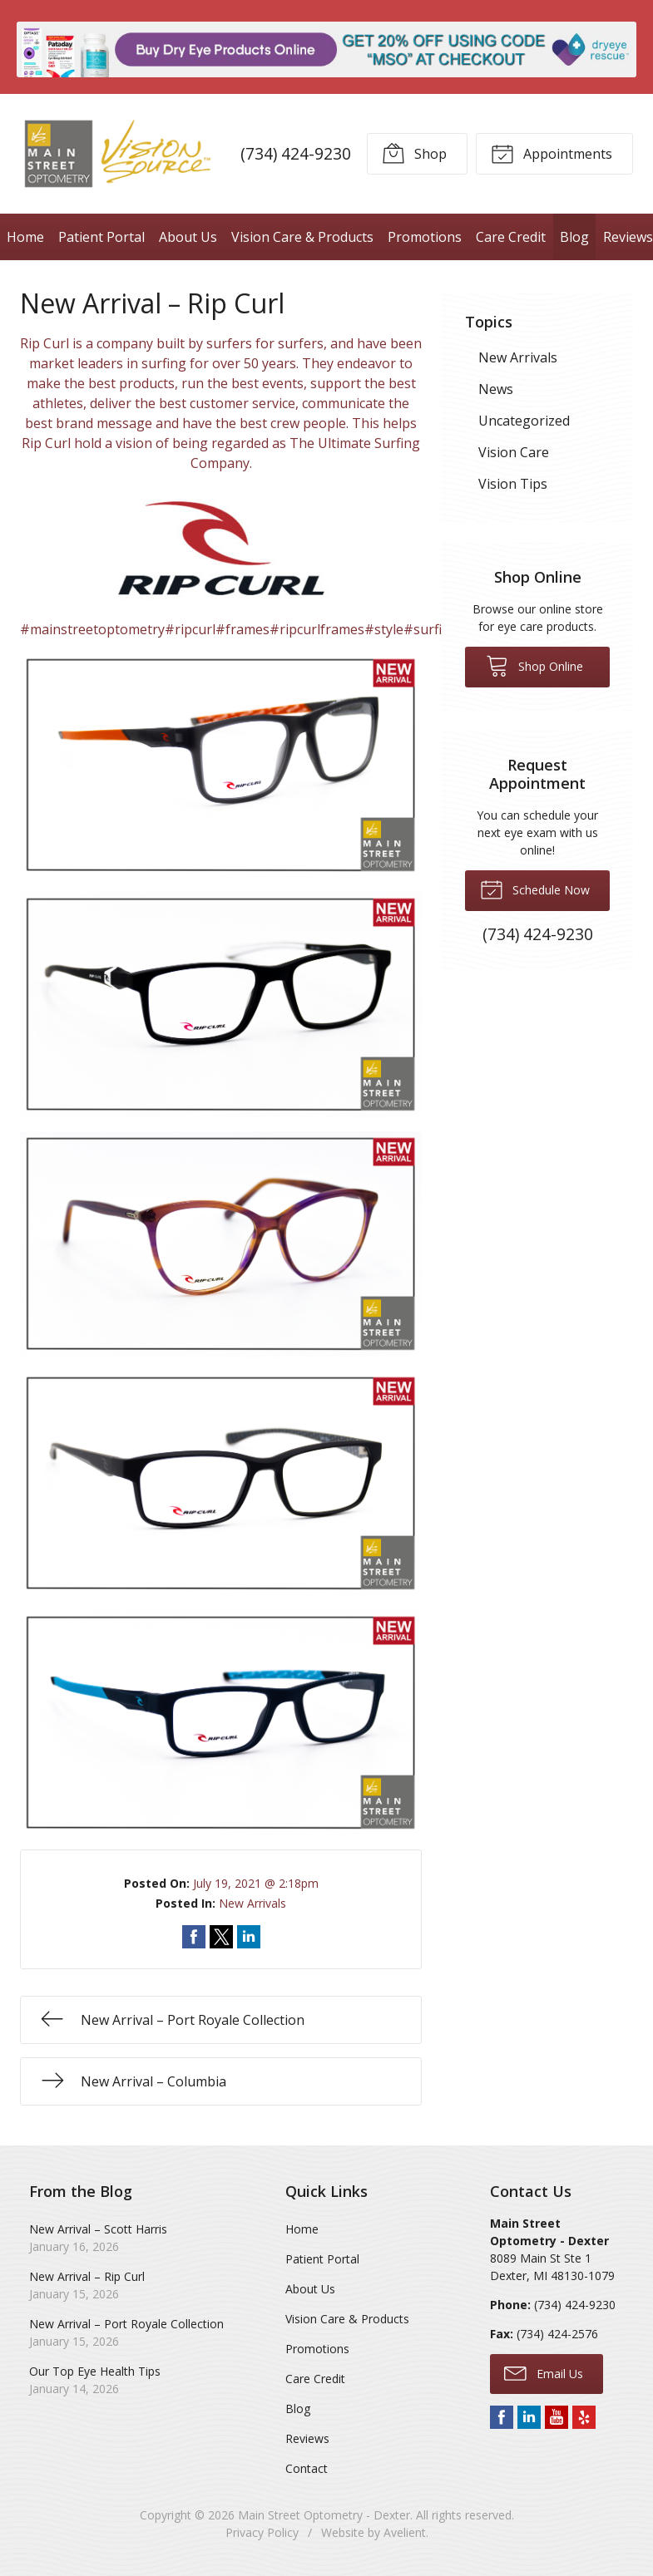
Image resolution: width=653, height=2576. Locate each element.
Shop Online (534, 665)
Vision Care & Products (302, 237)
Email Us (543, 2372)
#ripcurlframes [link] (317, 629)
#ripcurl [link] (190, 629)
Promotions (425, 237)
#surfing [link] (430, 629)
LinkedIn (529, 2417)
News (495, 389)
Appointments (551, 153)
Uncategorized (524, 420)
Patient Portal (101, 237)
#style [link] (383, 629)
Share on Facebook (193, 1936)
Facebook (501, 2417)
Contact (306, 2468)
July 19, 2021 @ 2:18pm (256, 1883)
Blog (574, 237)
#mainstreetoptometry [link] (92, 629)
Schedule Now (535, 888)
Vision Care (513, 452)
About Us (188, 237)
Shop (414, 153)
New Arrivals (252, 1903)
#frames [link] (242, 629)
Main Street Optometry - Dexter (324, 2515)
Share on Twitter (221, 1936)
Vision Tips (512, 484)
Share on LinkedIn (248, 1936)
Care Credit (511, 237)
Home (25, 237)
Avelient (404, 2532)
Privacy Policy (262, 2532)
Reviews (307, 2438)
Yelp (584, 2417)
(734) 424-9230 (295, 153)
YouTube (556, 2417)
